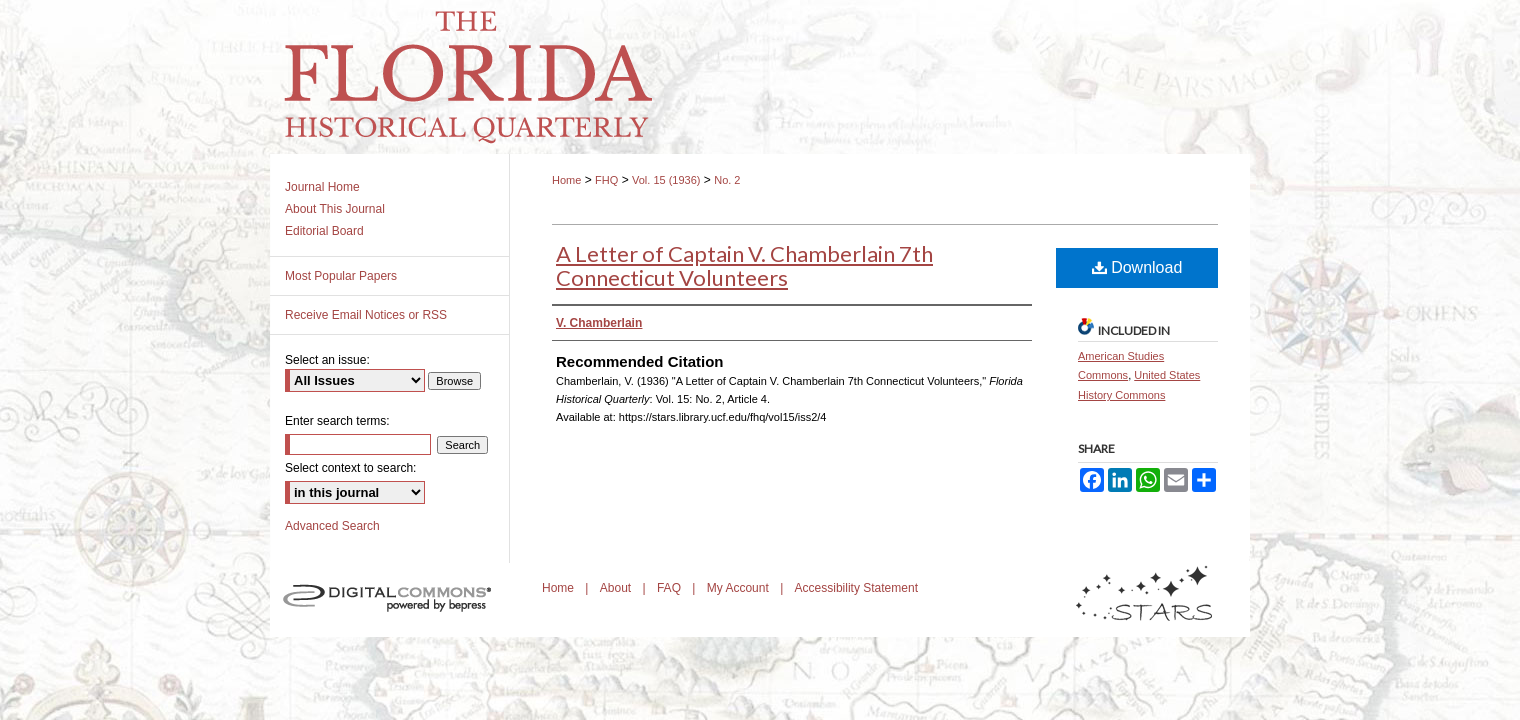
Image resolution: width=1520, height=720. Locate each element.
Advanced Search (332, 526)
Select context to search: (350, 468)
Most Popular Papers (341, 276)
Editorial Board (324, 231)
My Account (739, 588)
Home (566, 180)
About (617, 588)
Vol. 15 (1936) (666, 180)
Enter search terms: (337, 421)
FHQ (606, 180)
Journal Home (322, 187)
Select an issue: (327, 360)
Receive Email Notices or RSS (366, 315)
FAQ (670, 588)
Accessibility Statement (856, 588)
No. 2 (727, 180)
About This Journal (335, 209)
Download (1137, 267)
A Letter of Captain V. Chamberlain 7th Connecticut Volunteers (744, 265)
